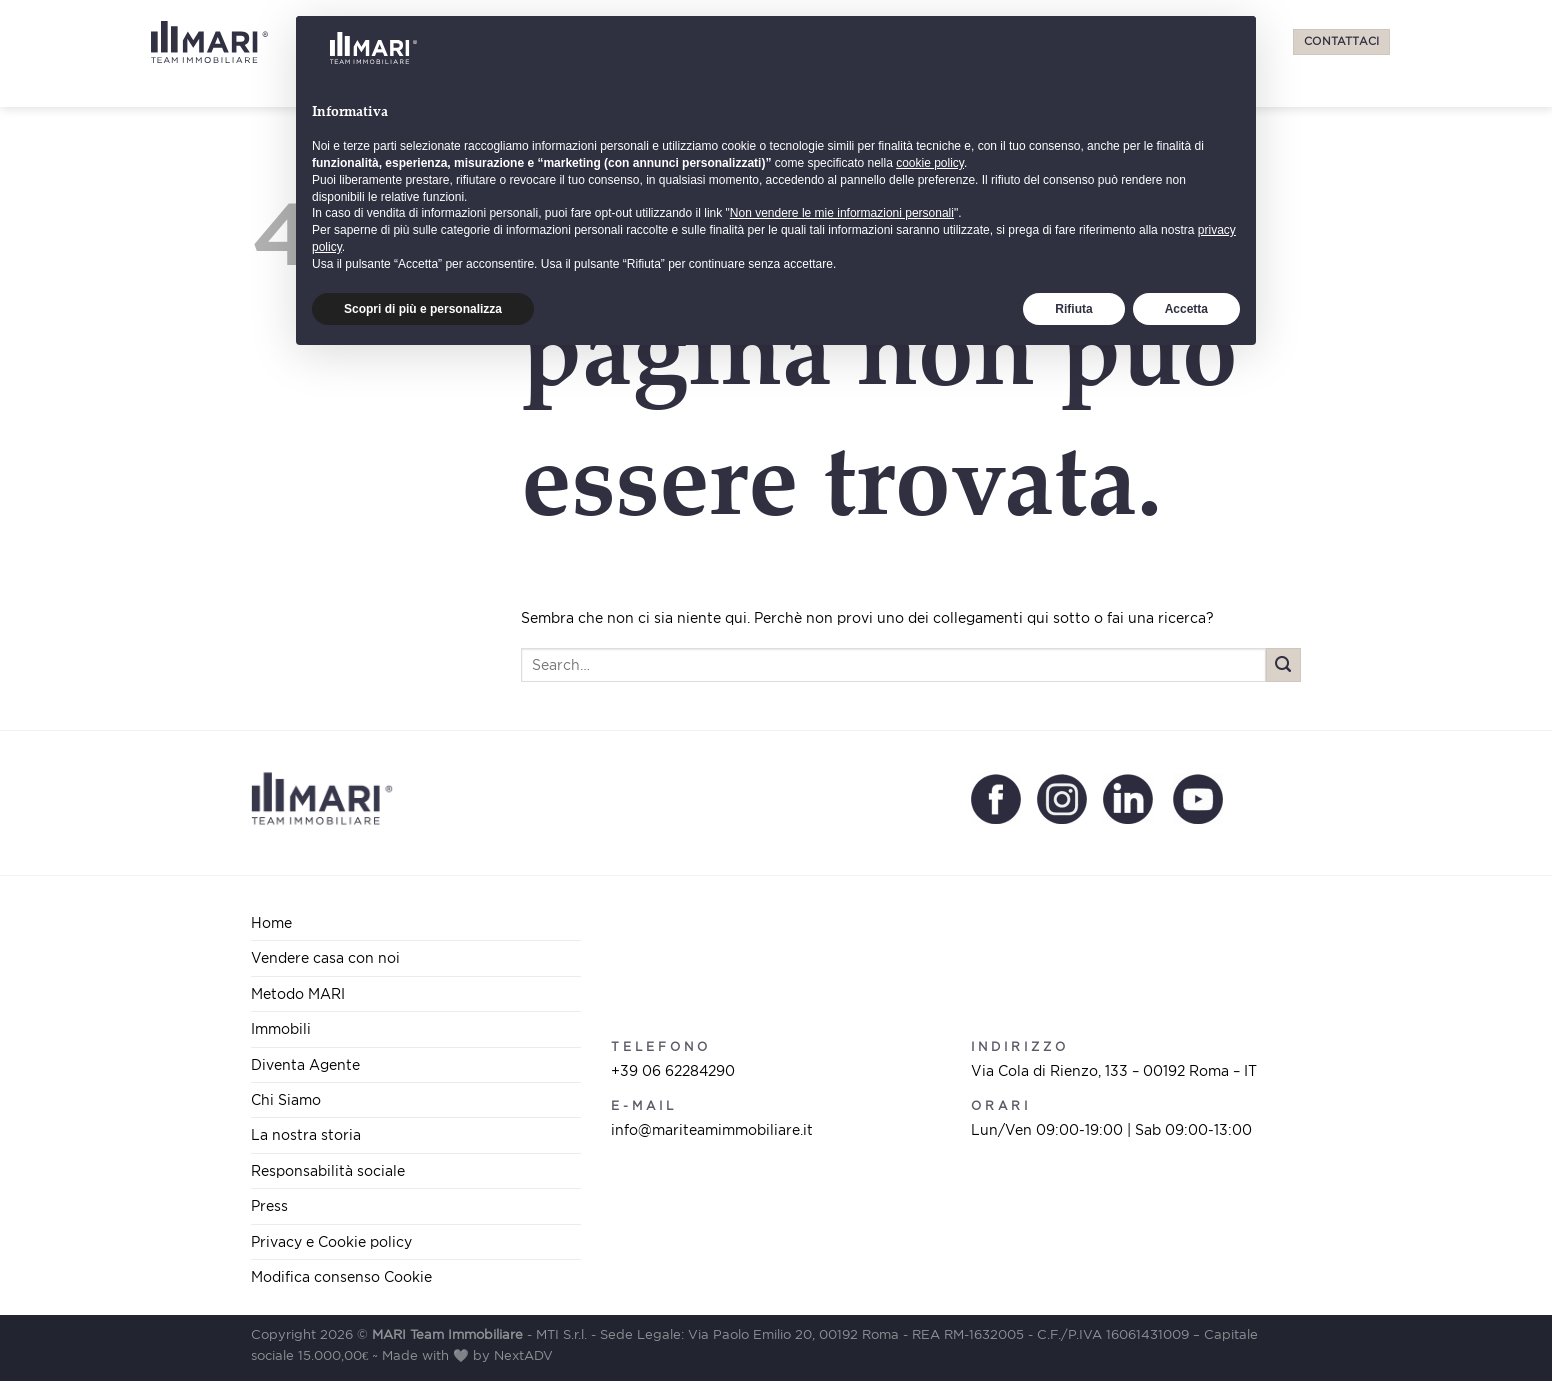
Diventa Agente (822, 41)
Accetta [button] (1186, 1328)
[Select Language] (1084, 42)
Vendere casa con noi (466, 41)
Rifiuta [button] (1073, 1328)
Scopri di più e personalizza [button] (423, 1328)
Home (271, 922)
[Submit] (1283, 665)
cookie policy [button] (930, 1183)
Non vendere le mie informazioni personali (842, 1233)
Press (1008, 41)
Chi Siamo (934, 41)
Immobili (715, 41)
